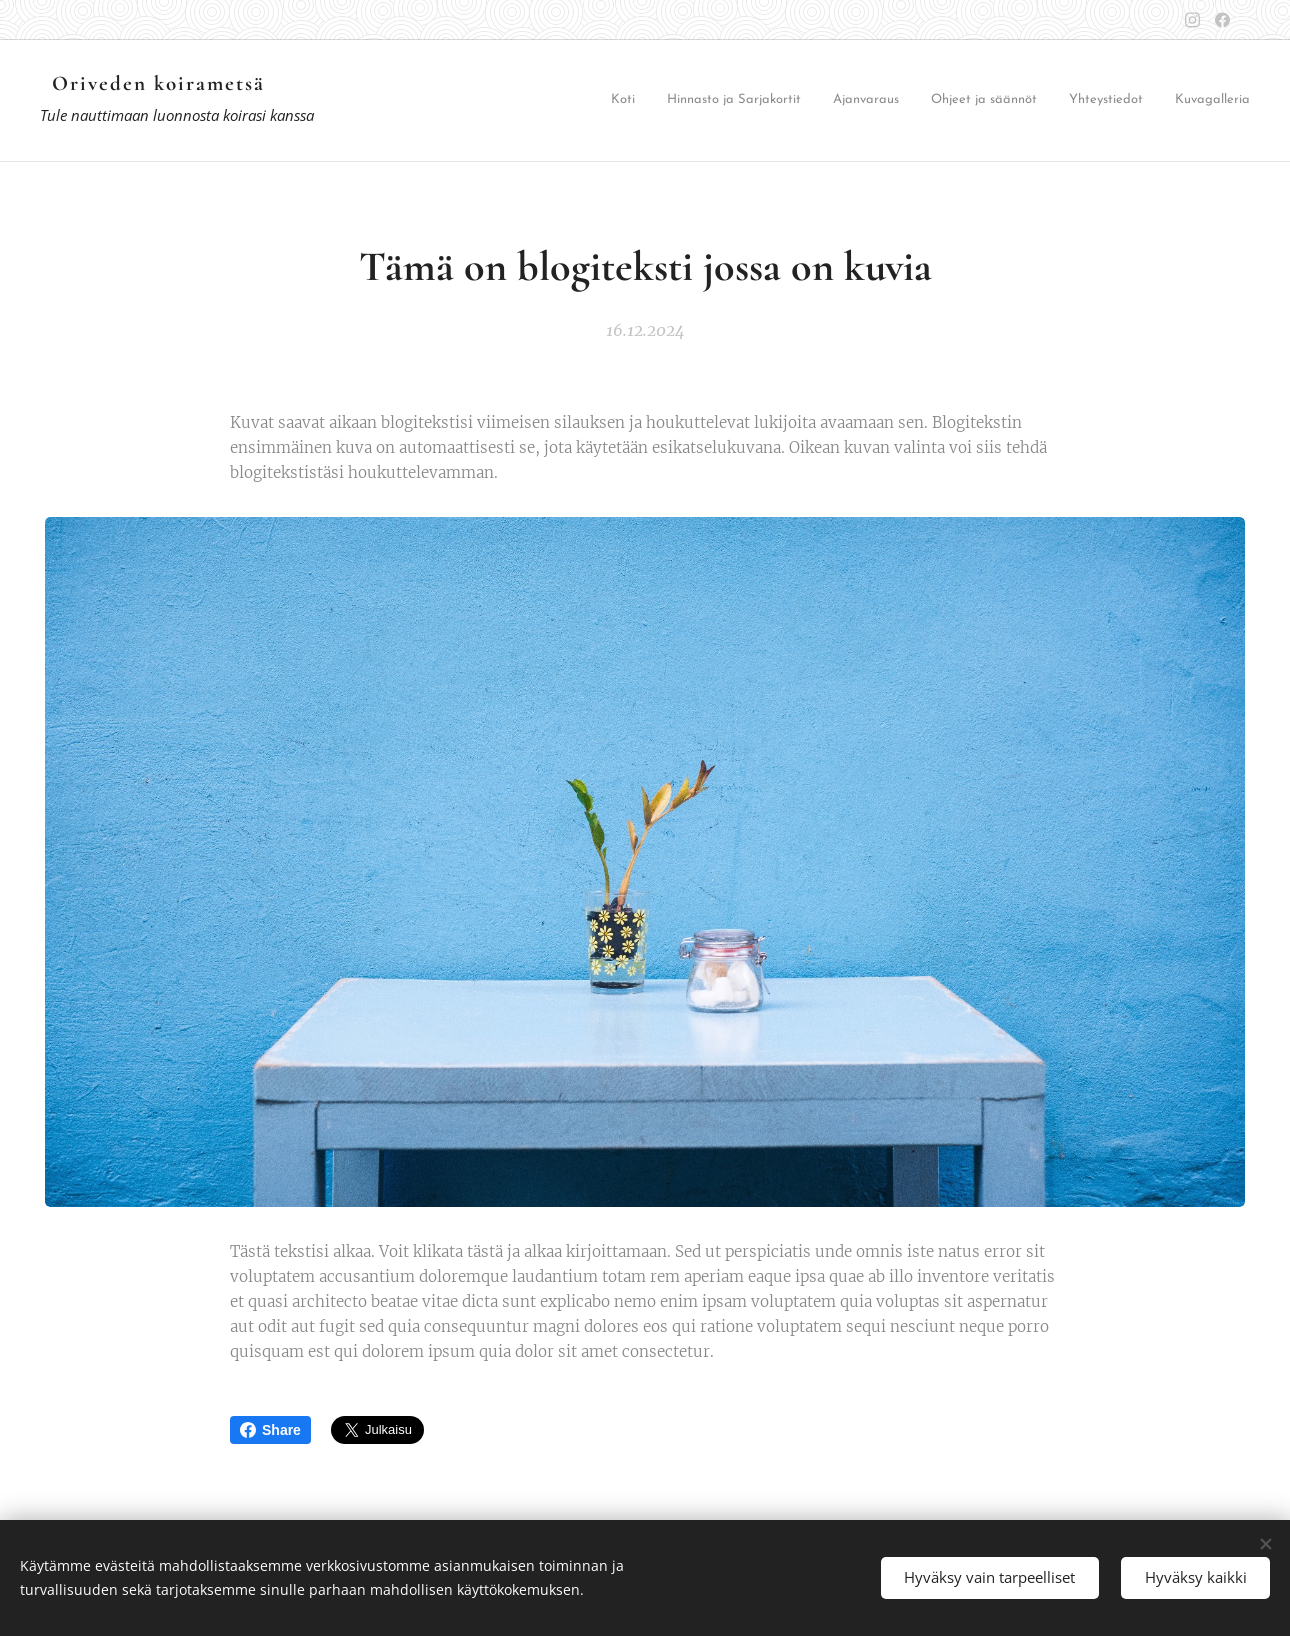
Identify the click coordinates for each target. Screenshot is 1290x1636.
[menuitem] (661, 101)
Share (270, 1430)
